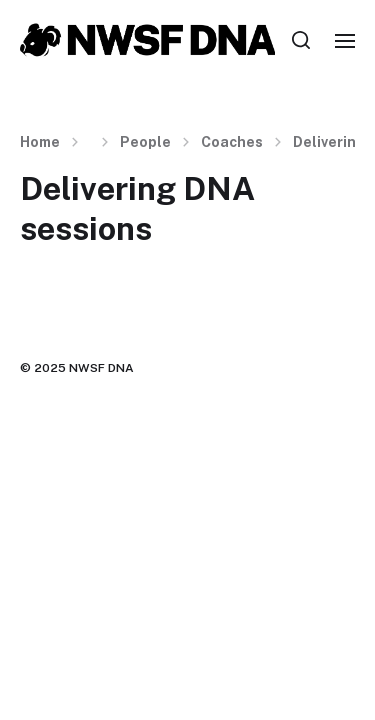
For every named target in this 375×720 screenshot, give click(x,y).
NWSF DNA (101, 368)
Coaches (232, 142)
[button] (301, 40)
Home (40, 142)
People (145, 142)
